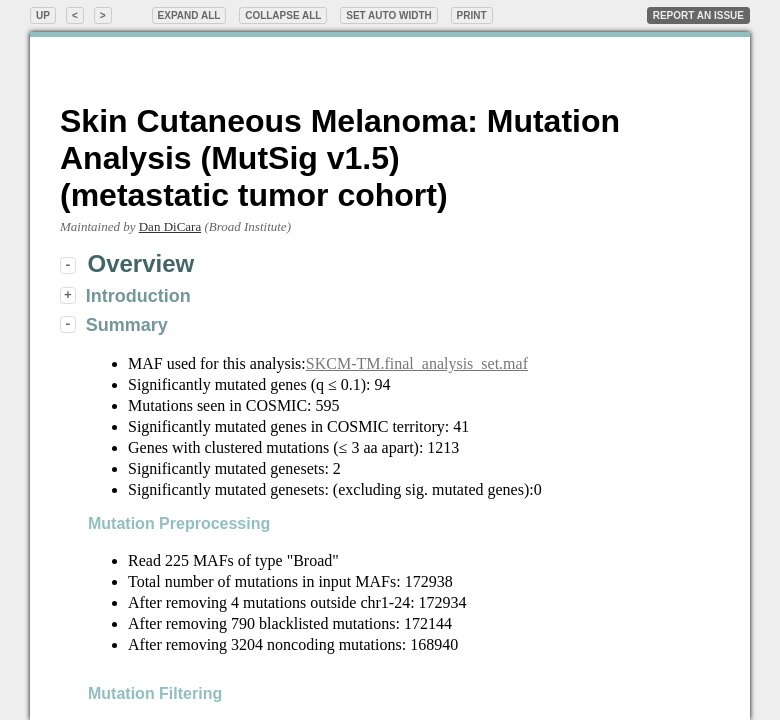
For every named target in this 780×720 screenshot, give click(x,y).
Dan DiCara (170, 226)
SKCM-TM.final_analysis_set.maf (417, 363)
